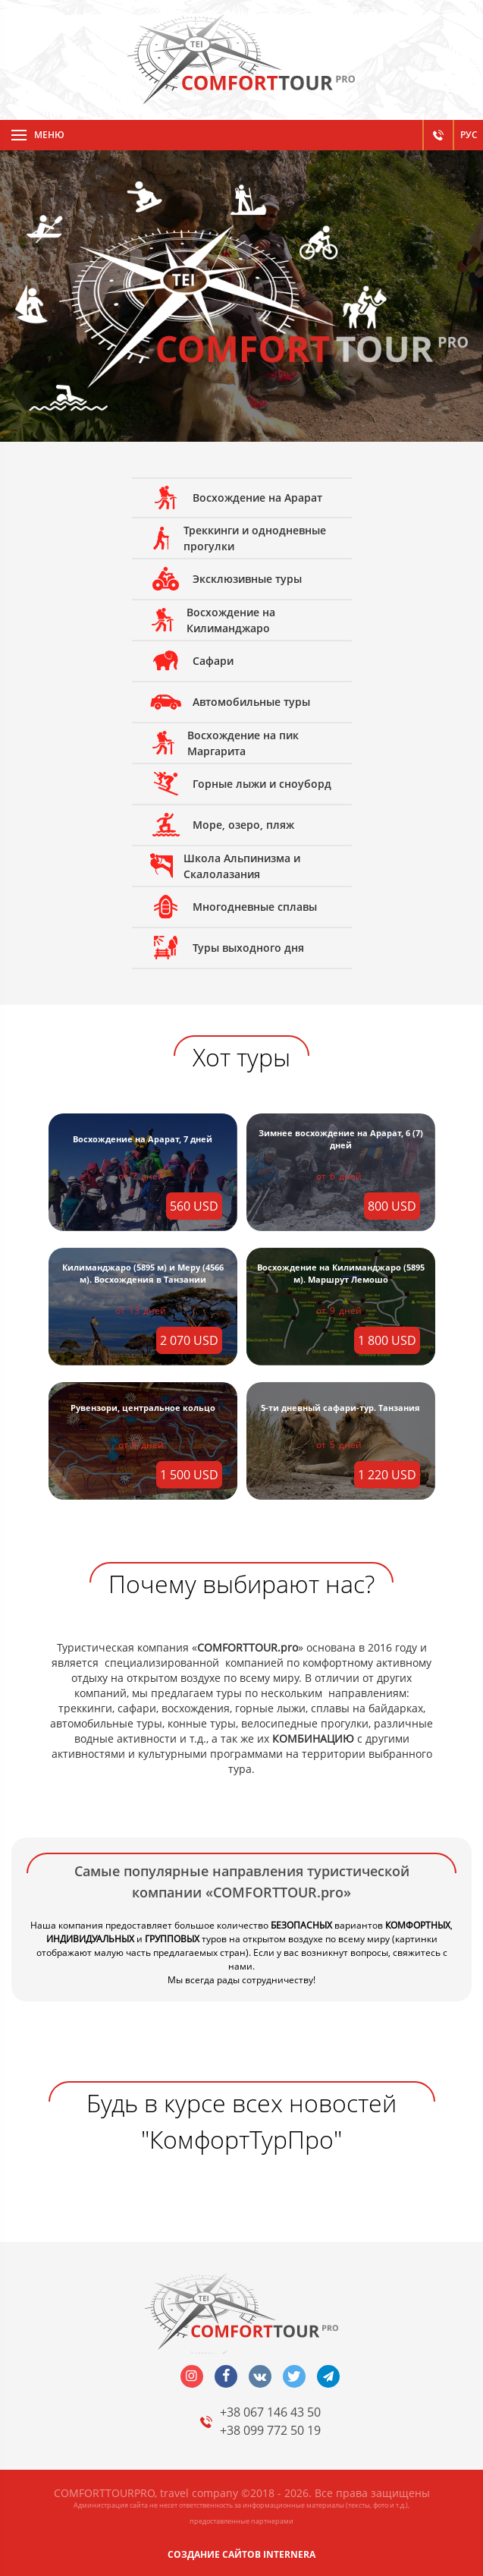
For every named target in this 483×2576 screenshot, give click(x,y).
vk (260, 2376)
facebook (226, 2376)
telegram (328, 2376)
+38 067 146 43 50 (270, 2412)
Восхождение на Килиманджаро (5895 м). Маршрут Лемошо (341, 1273)
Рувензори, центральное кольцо (143, 1407)
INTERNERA (289, 2554)
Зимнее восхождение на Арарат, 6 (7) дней (341, 1139)
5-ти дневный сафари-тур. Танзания (340, 1407)
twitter (294, 2376)
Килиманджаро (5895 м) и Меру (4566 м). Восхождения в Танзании (143, 1273)
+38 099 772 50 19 (270, 2430)
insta (191, 2376)
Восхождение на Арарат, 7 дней (142, 1139)
